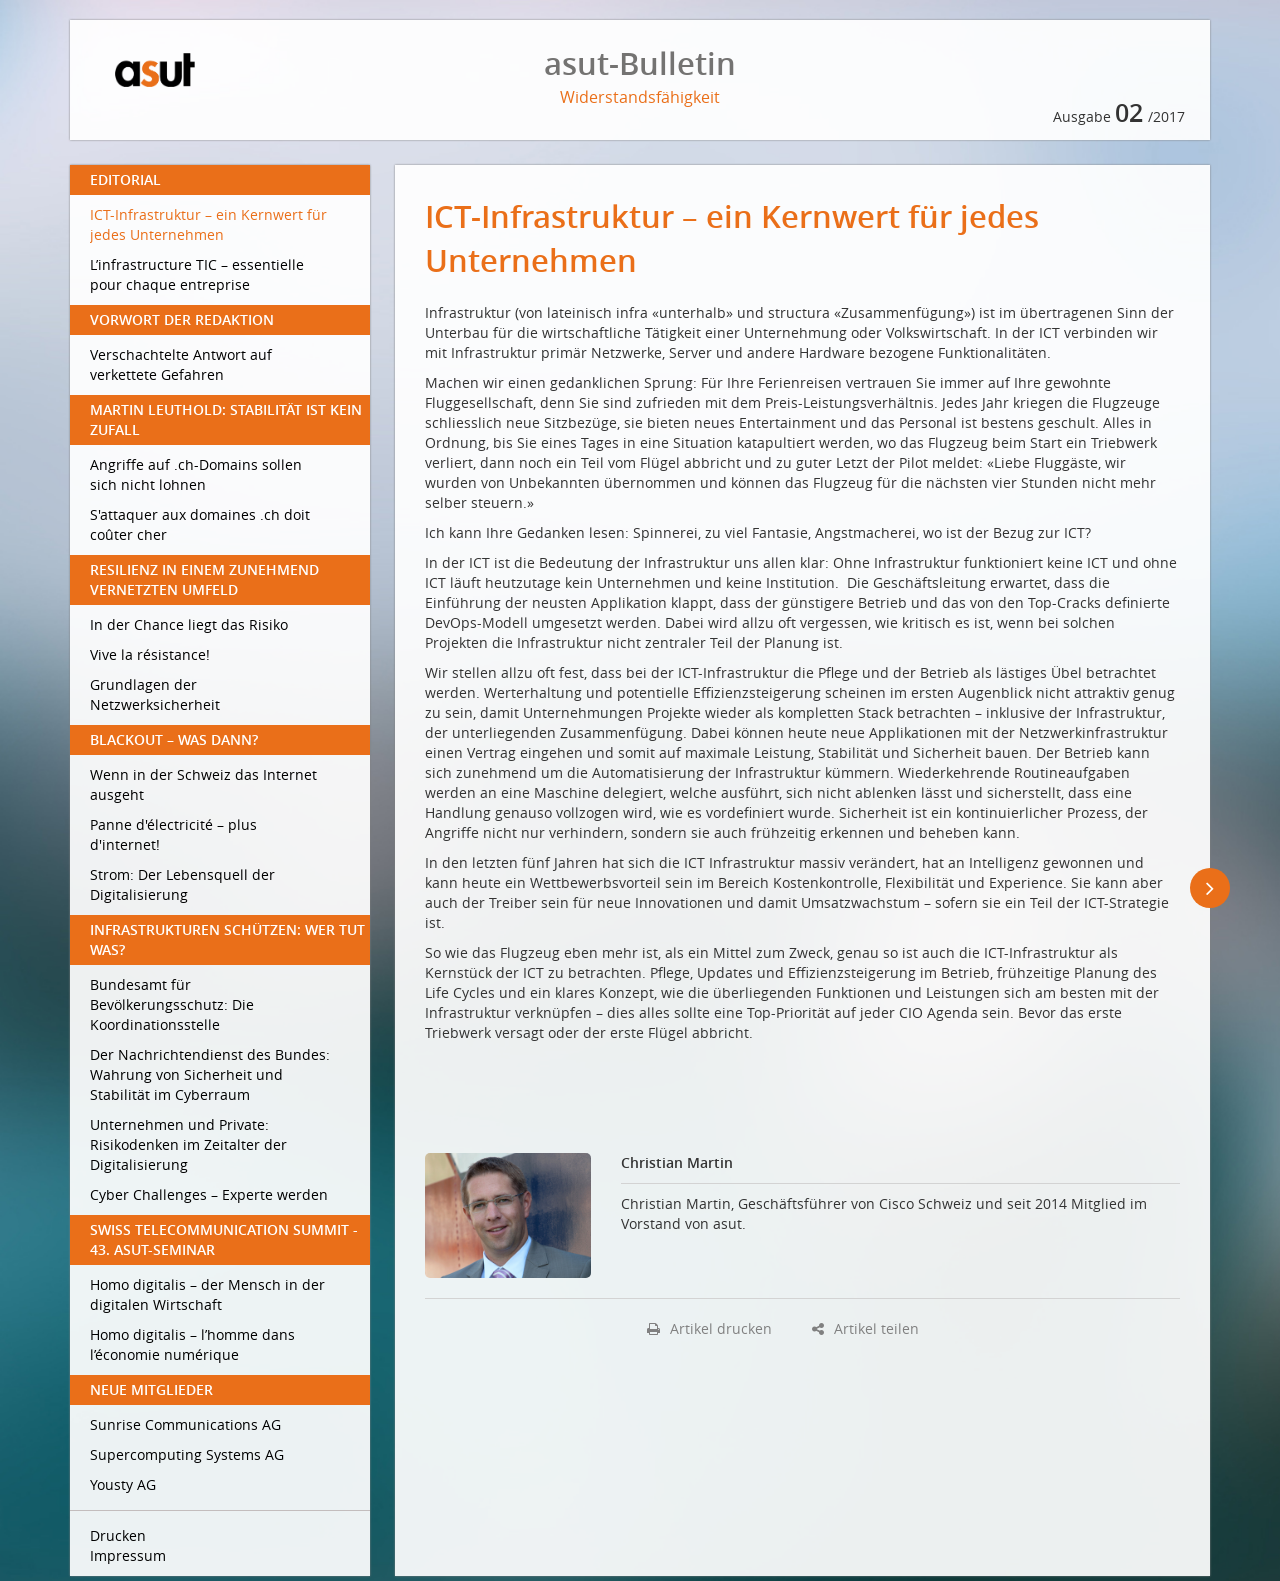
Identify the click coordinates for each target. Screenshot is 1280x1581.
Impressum (128, 1555)
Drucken (118, 1535)
